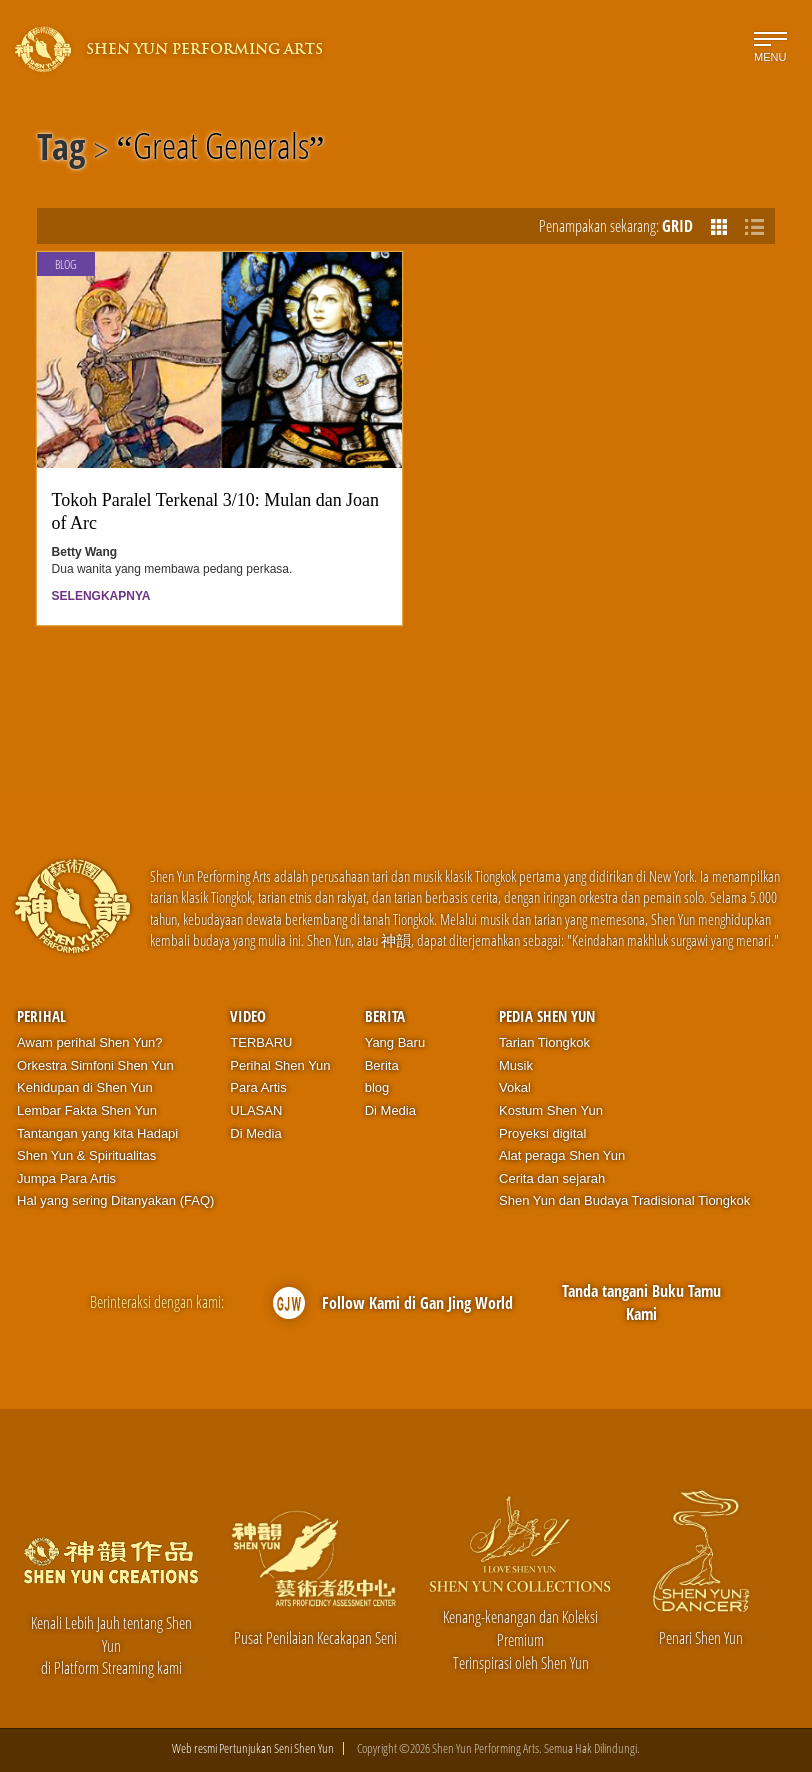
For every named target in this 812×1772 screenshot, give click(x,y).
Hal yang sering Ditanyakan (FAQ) (115, 1200)
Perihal (41, 1016)
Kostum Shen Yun (551, 1110)
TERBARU (261, 1042)
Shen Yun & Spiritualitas (86, 1155)
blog (377, 1087)
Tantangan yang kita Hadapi (97, 1133)
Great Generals (221, 150)
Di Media (255, 1133)
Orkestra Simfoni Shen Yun (95, 1065)
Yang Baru (395, 1042)
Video (248, 1016)
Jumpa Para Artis (66, 1178)
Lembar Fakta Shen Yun (87, 1110)
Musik (516, 1065)
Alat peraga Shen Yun (562, 1155)
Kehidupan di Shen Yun (85, 1087)
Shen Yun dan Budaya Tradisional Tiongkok (624, 1200)
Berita (385, 1016)
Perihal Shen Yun (280, 1065)
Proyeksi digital (542, 1133)
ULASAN (256, 1110)
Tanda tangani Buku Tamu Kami (641, 1302)
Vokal (515, 1087)
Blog (65, 264)
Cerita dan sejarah (552, 1178)
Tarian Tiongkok (544, 1042)
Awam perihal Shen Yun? (90, 1042)
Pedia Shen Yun (547, 1016)
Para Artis (258, 1087)
